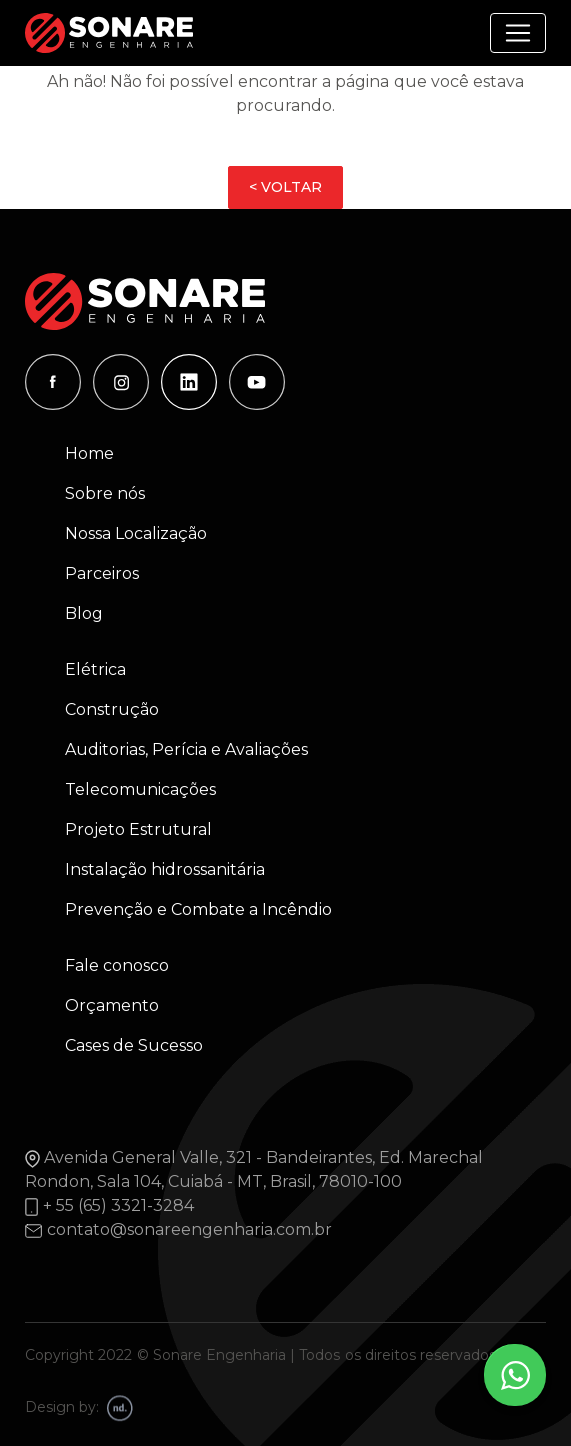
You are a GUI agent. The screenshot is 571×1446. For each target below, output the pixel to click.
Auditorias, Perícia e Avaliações (186, 749)
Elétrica (95, 669)
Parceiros (102, 573)
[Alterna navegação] (518, 33)
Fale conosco (117, 965)
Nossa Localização (136, 533)
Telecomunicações (140, 789)
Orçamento (112, 1005)
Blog (84, 613)
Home (89, 453)
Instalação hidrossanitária (165, 869)
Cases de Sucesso (134, 1045)
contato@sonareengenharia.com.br (189, 1229)
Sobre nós (105, 493)
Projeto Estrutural (138, 829)
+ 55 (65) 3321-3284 (118, 1205)
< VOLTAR (285, 187)
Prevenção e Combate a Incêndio (198, 909)
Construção (112, 709)
